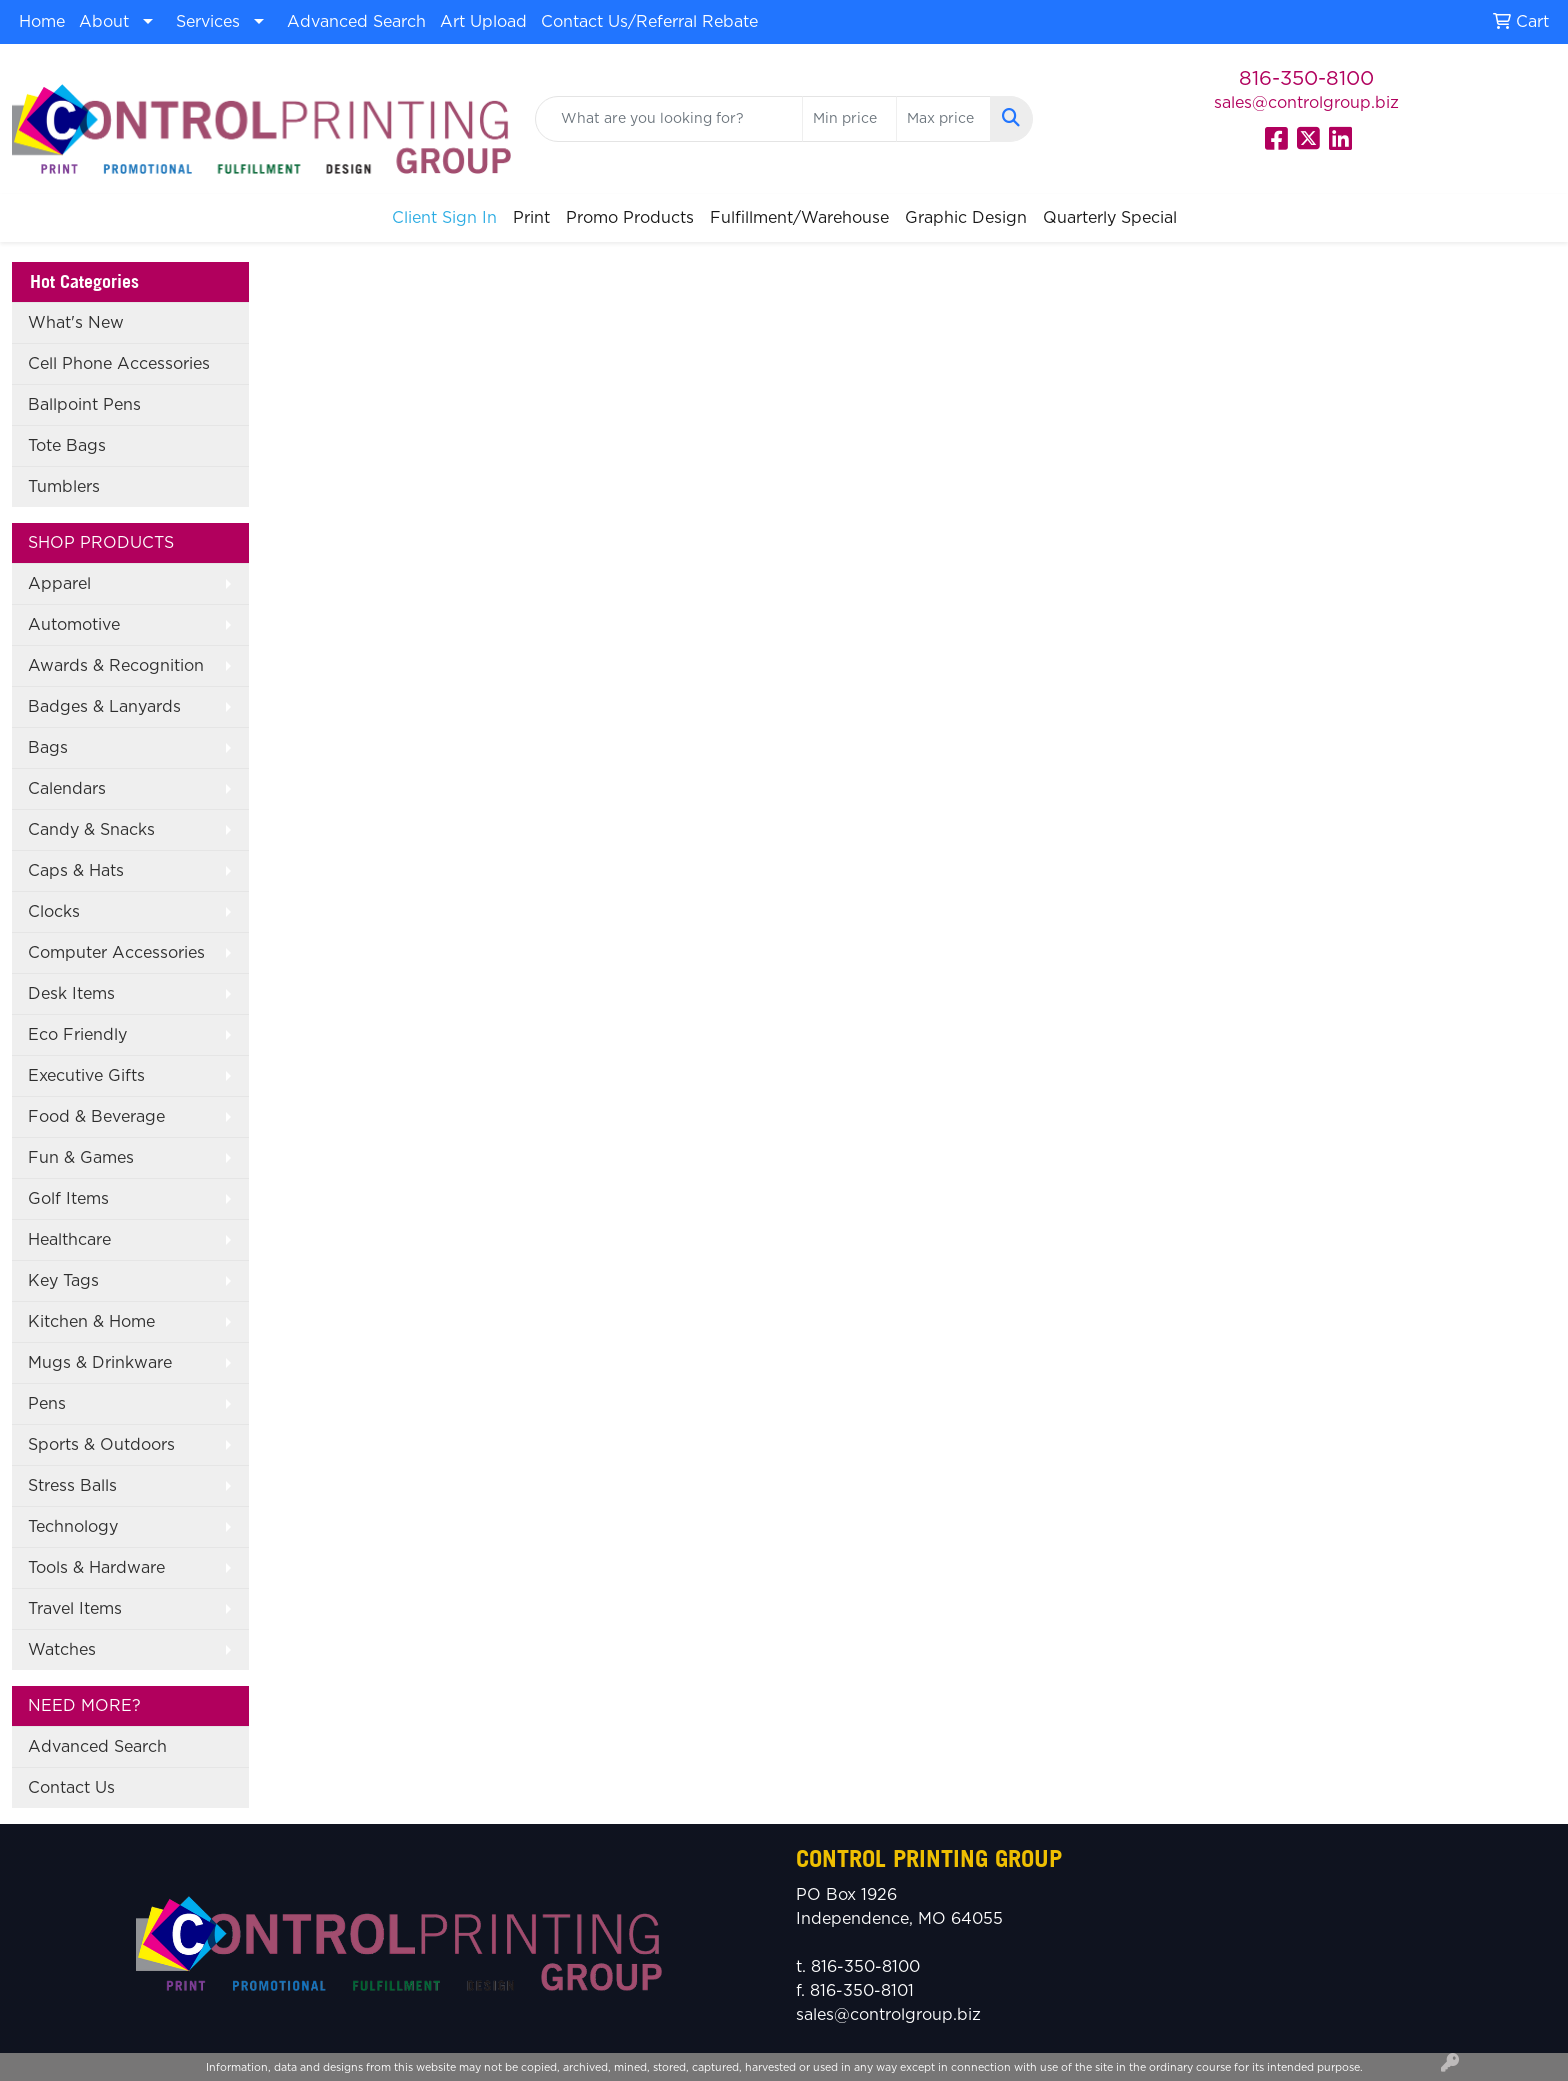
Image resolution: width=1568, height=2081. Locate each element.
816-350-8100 (1306, 79)
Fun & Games (81, 1158)
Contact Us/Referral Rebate (649, 22)
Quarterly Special (1110, 218)
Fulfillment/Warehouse (799, 218)
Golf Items (68, 1199)
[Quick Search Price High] (943, 119)
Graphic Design (966, 218)
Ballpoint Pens (84, 405)
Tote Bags (67, 446)
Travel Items (75, 1609)
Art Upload (483, 22)
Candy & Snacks (91, 830)
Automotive (74, 625)
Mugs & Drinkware (100, 1363)
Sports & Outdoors (101, 1445)
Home (42, 22)
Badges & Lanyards (104, 707)
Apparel (59, 584)
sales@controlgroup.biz (1306, 103)
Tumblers (64, 487)
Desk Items (71, 994)
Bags (48, 748)
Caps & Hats (76, 871)
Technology (73, 1527)
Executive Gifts (86, 1076)
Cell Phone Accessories (119, 364)
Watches (62, 1650)
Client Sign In (444, 218)
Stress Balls (72, 1486)
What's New (76, 323)
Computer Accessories (116, 953)
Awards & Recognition (116, 666)
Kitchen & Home (91, 1322)
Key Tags (63, 1281)
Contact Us (71, 1788)
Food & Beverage (96, 1117)
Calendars (67, 789)
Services (208, 22)
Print (531, 218)
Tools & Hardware (96, 1568)
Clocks (54, 912)
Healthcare (69, 1240)
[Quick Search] (669, 119)
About (104, 22)
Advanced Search (356, 22)
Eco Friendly (77, 1035)
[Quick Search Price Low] (849, 119)
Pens (47, 1404)
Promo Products (630, 218)
